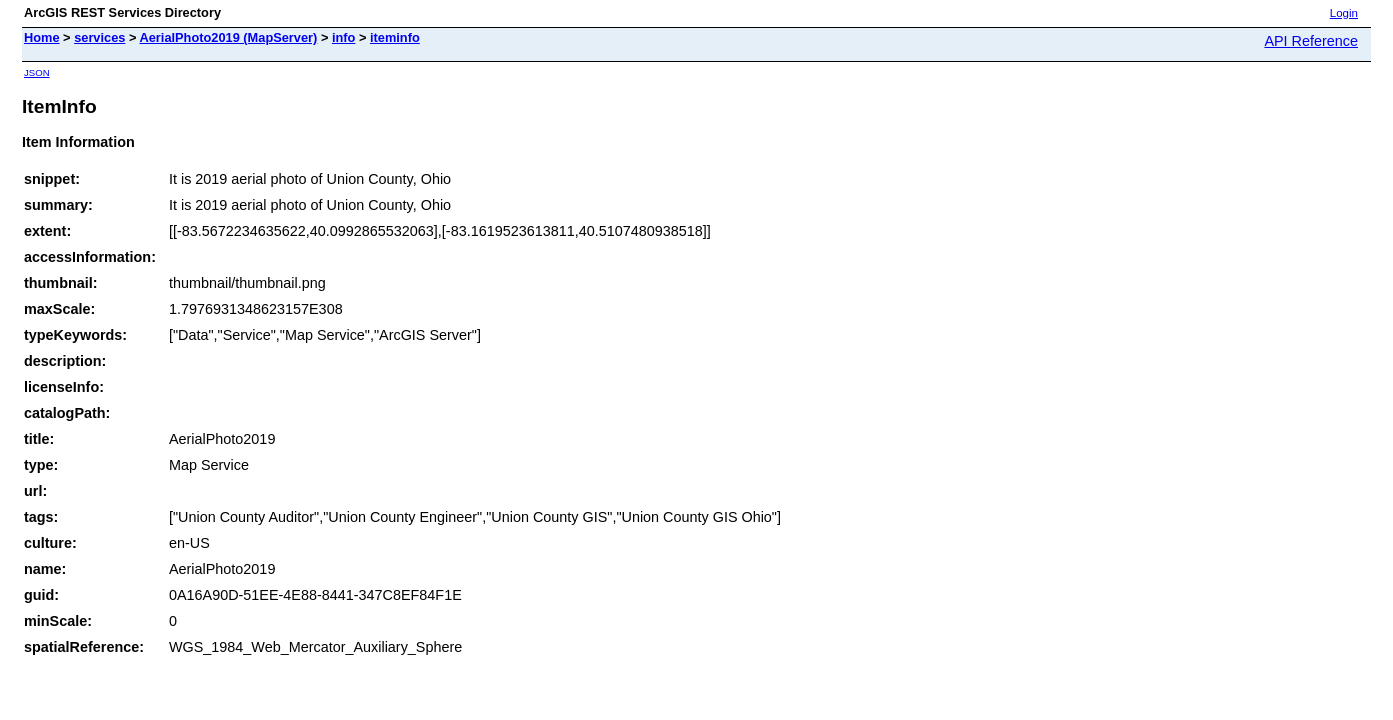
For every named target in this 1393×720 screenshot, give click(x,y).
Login (1344, 13)
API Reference (1311, 41)
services (99, 37)
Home (42, 37)
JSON (37, 72)
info (343, 37)
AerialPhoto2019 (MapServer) (229, 37)
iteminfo (395, 37)
